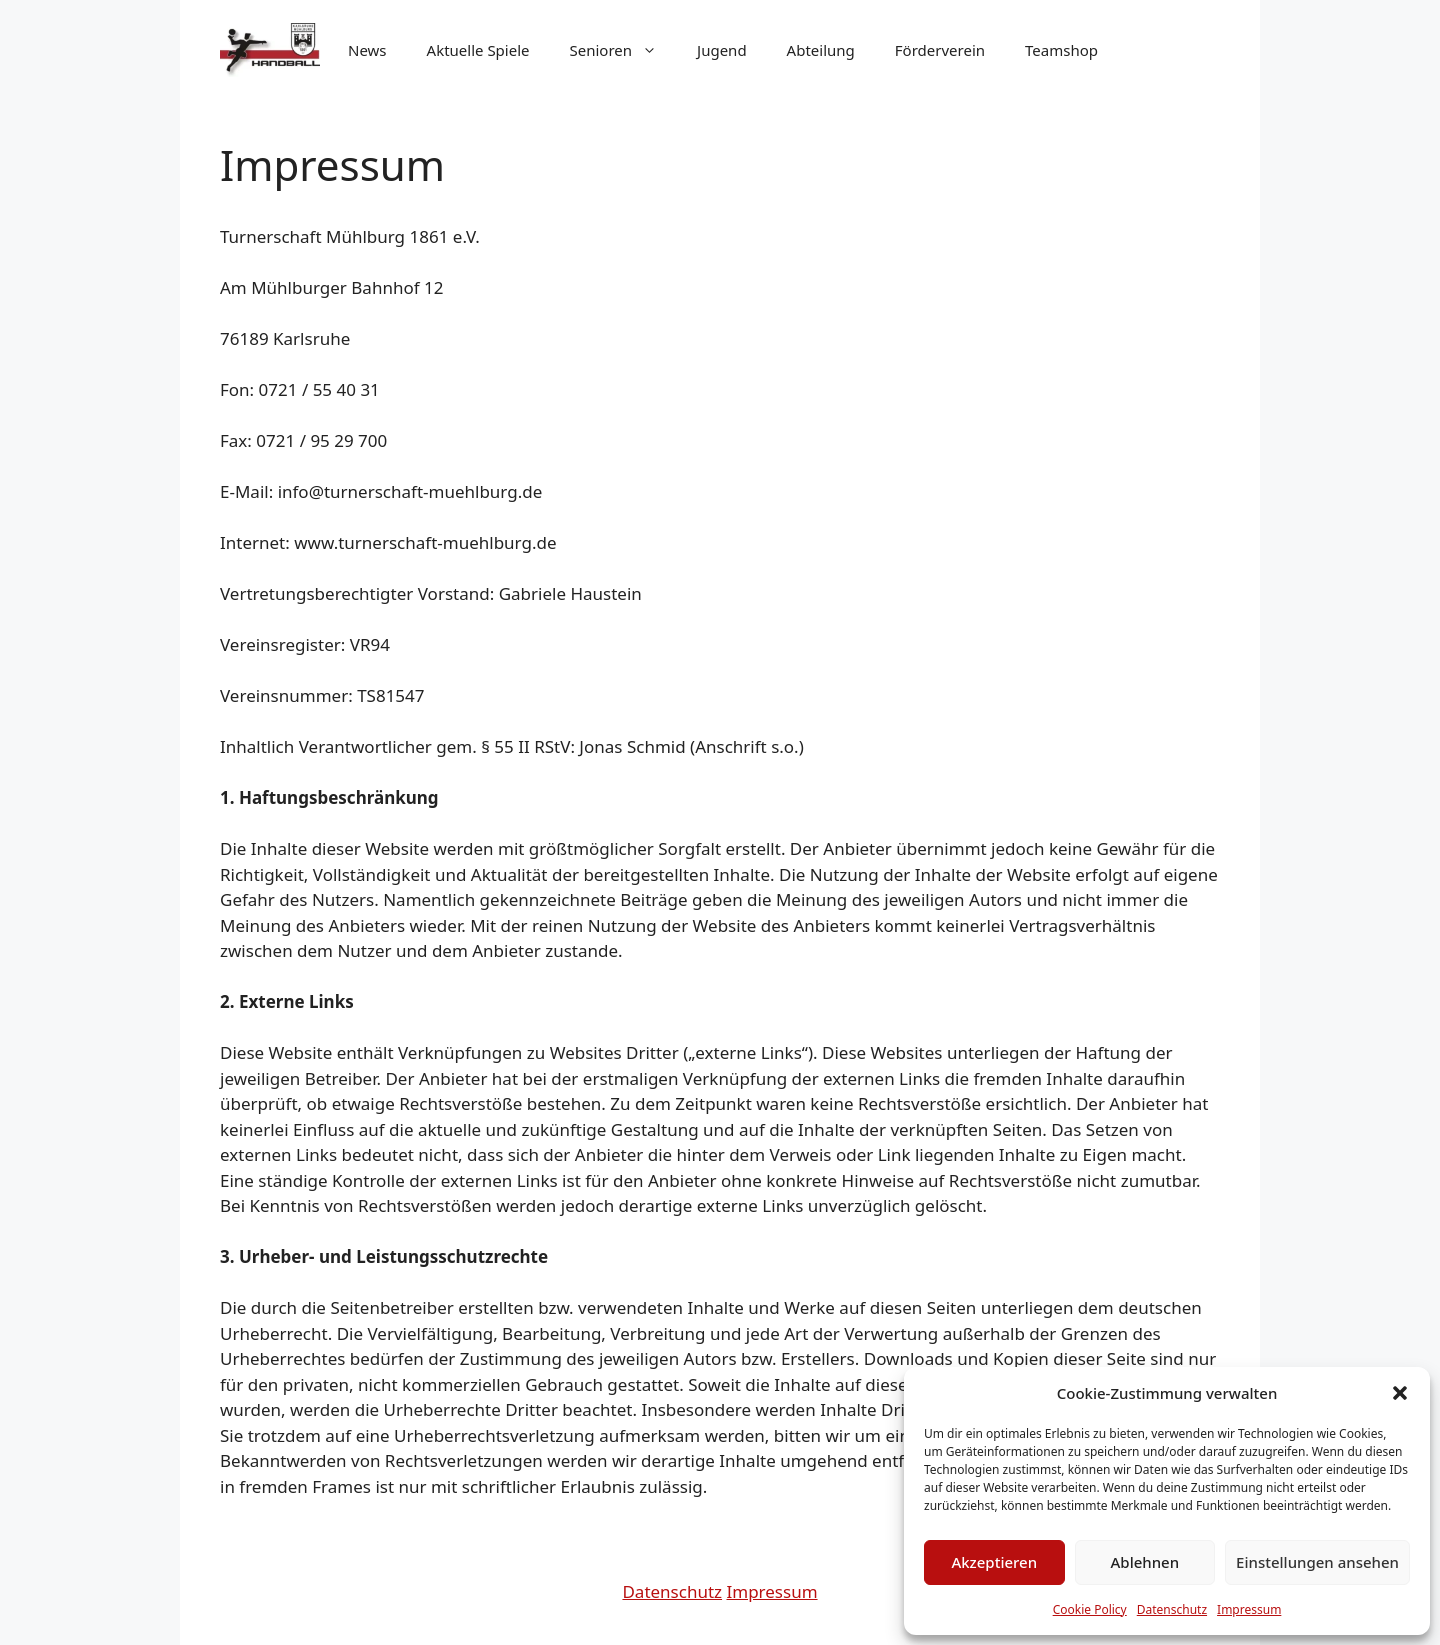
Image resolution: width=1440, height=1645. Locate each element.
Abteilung (821, 50)
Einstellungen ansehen (1317, 1562)
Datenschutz (1172, 1609)
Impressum (1249, 1609)
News (367, 50)
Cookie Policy (1090, 1609)
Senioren (624, 50)
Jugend (722, 50)
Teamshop (1061, 50)
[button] (1400, 1393)
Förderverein (940, 50)
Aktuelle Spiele (478, 50)
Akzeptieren (994, 1562)
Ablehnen (1145, 1562)
